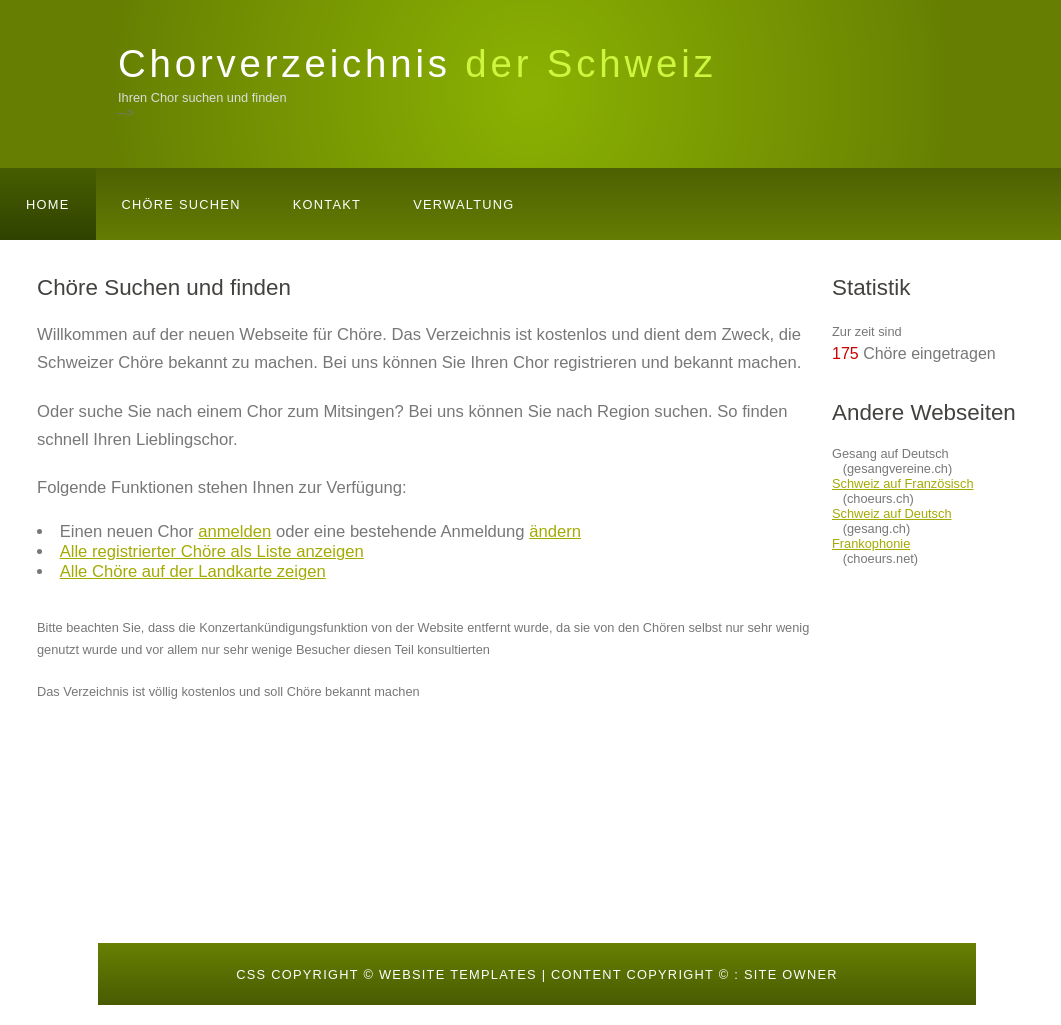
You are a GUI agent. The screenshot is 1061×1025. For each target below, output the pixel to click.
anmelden (234, 531)
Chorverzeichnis (417, 63)
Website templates (458, 974)
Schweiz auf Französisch (903, 483)
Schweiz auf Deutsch (892, 513)
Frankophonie (871, 543)
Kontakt (327, 204)
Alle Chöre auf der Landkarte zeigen (193, 571)
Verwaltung (463, 204)
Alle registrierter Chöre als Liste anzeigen (212, 551)
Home (48, 204)
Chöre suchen (181, 204)
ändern (555, 531)
